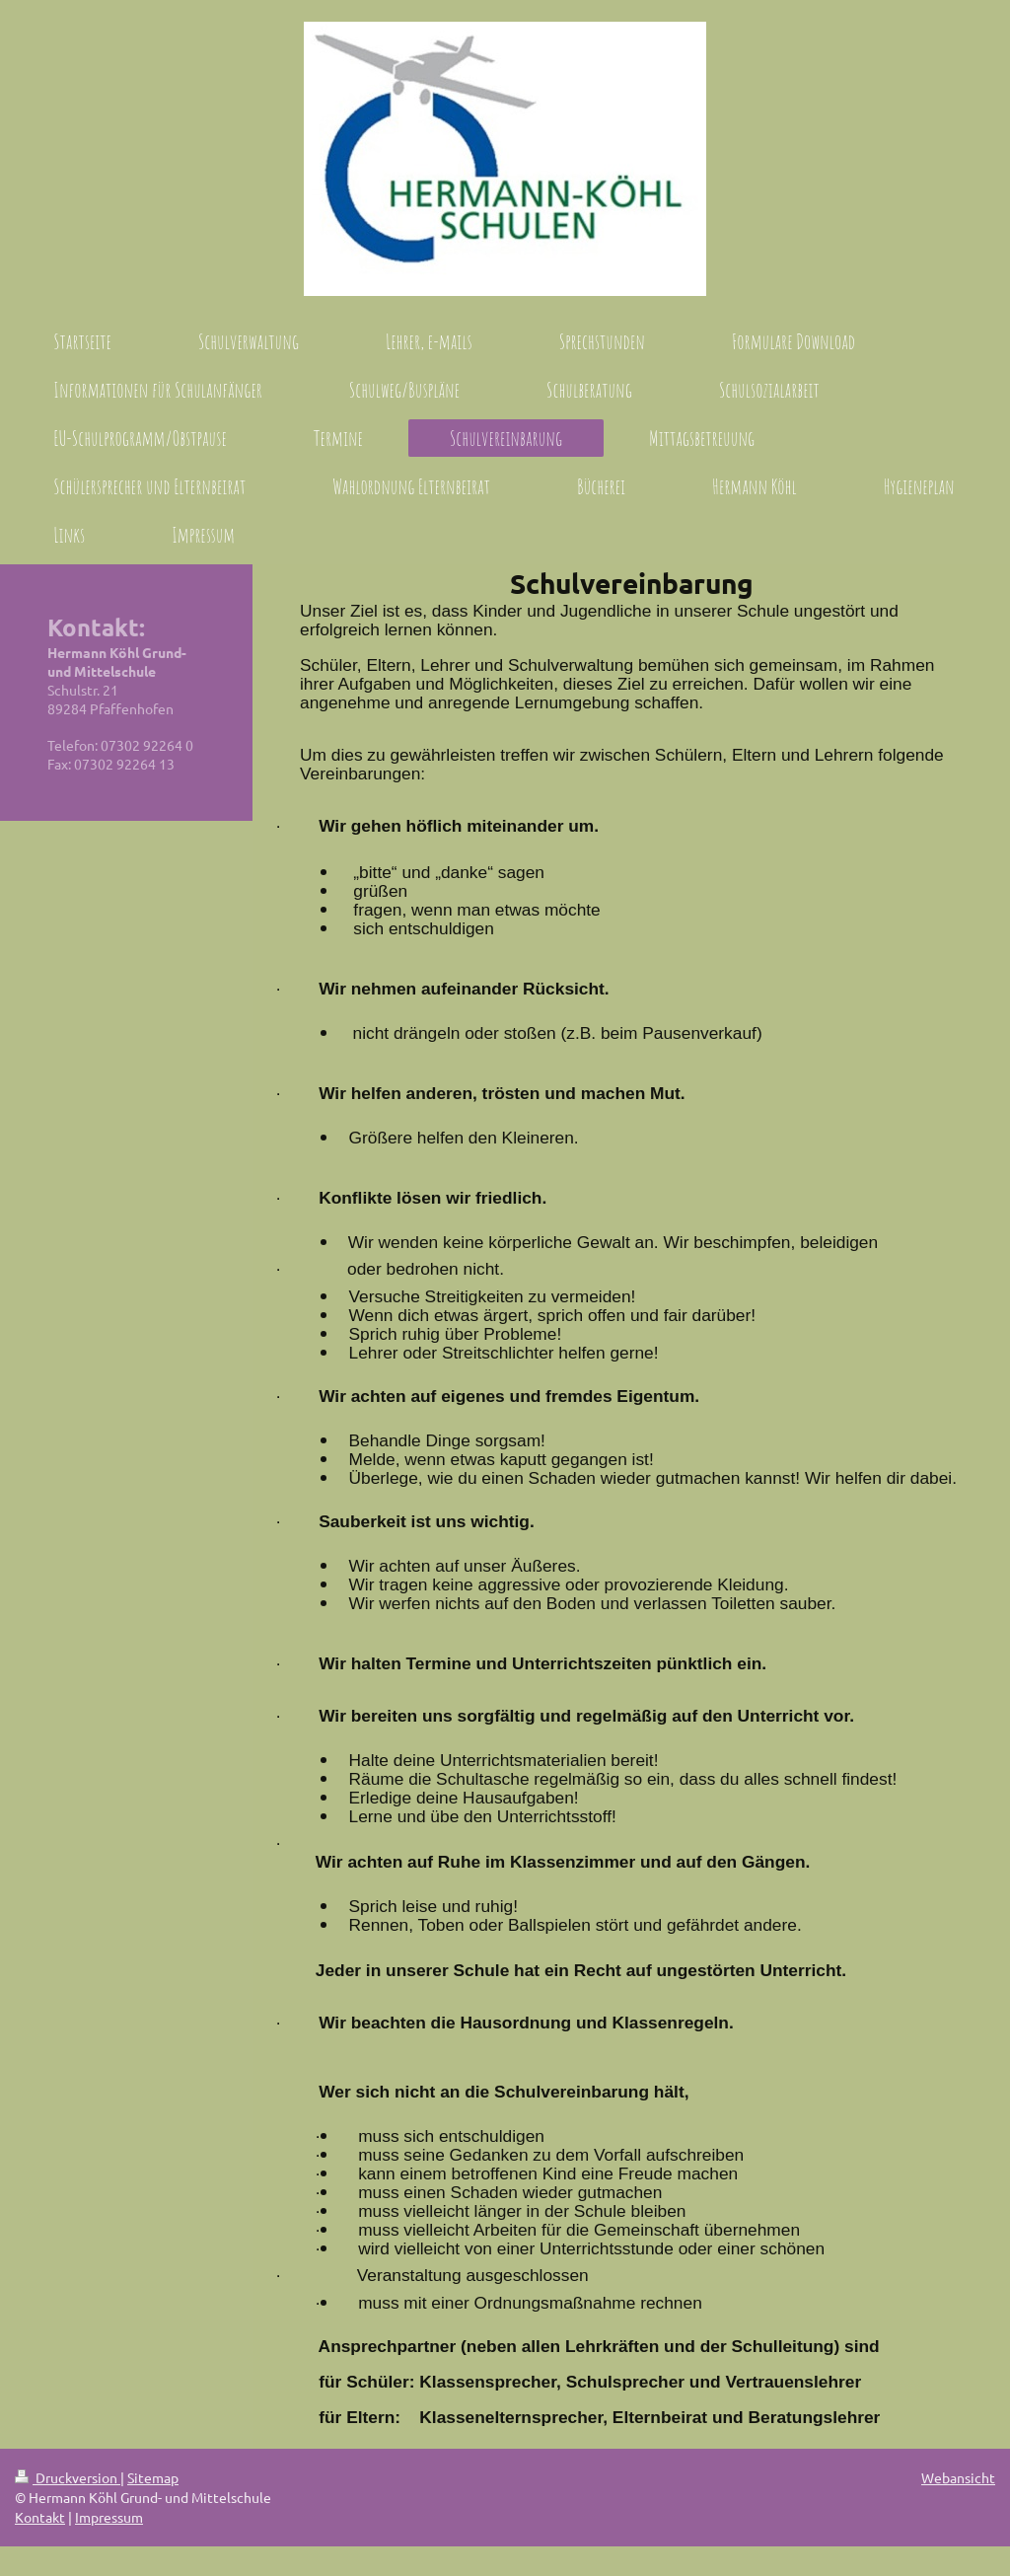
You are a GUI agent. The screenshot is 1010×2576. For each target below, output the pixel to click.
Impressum (109, 2517)
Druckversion (67, 2477)
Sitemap (153, 2477)
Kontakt (40, 2517)
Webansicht (958, 2477)
